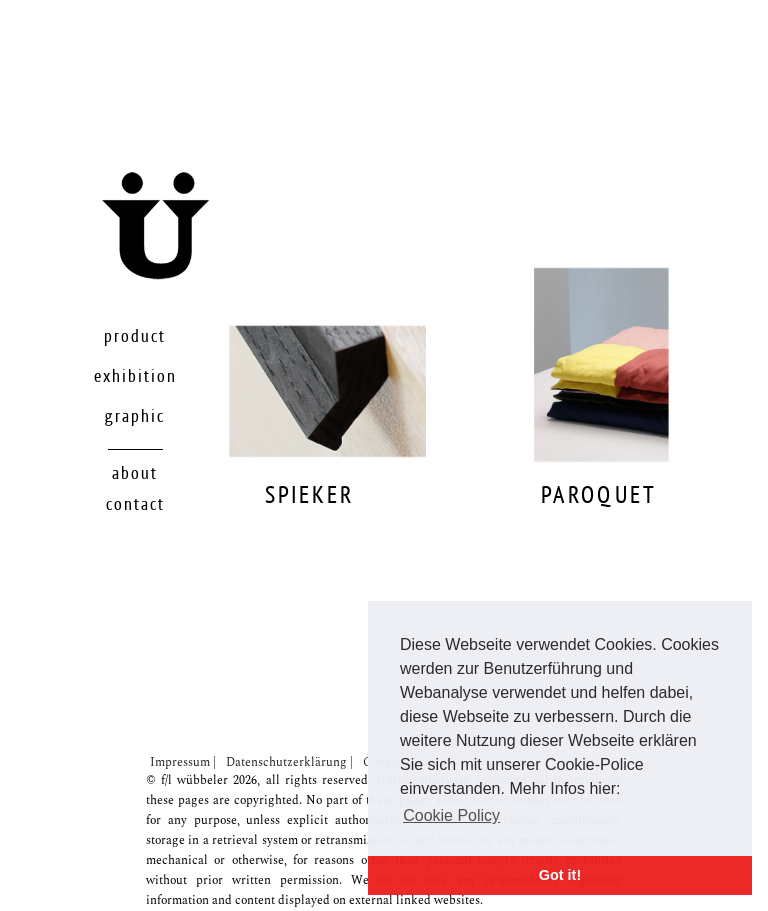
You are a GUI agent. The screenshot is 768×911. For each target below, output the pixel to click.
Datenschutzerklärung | (289, 762)
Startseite (207, 269)
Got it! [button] (560, 875)
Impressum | (183, 762)
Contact (135, 504)
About (135, 473)
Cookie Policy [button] (451, 815)
